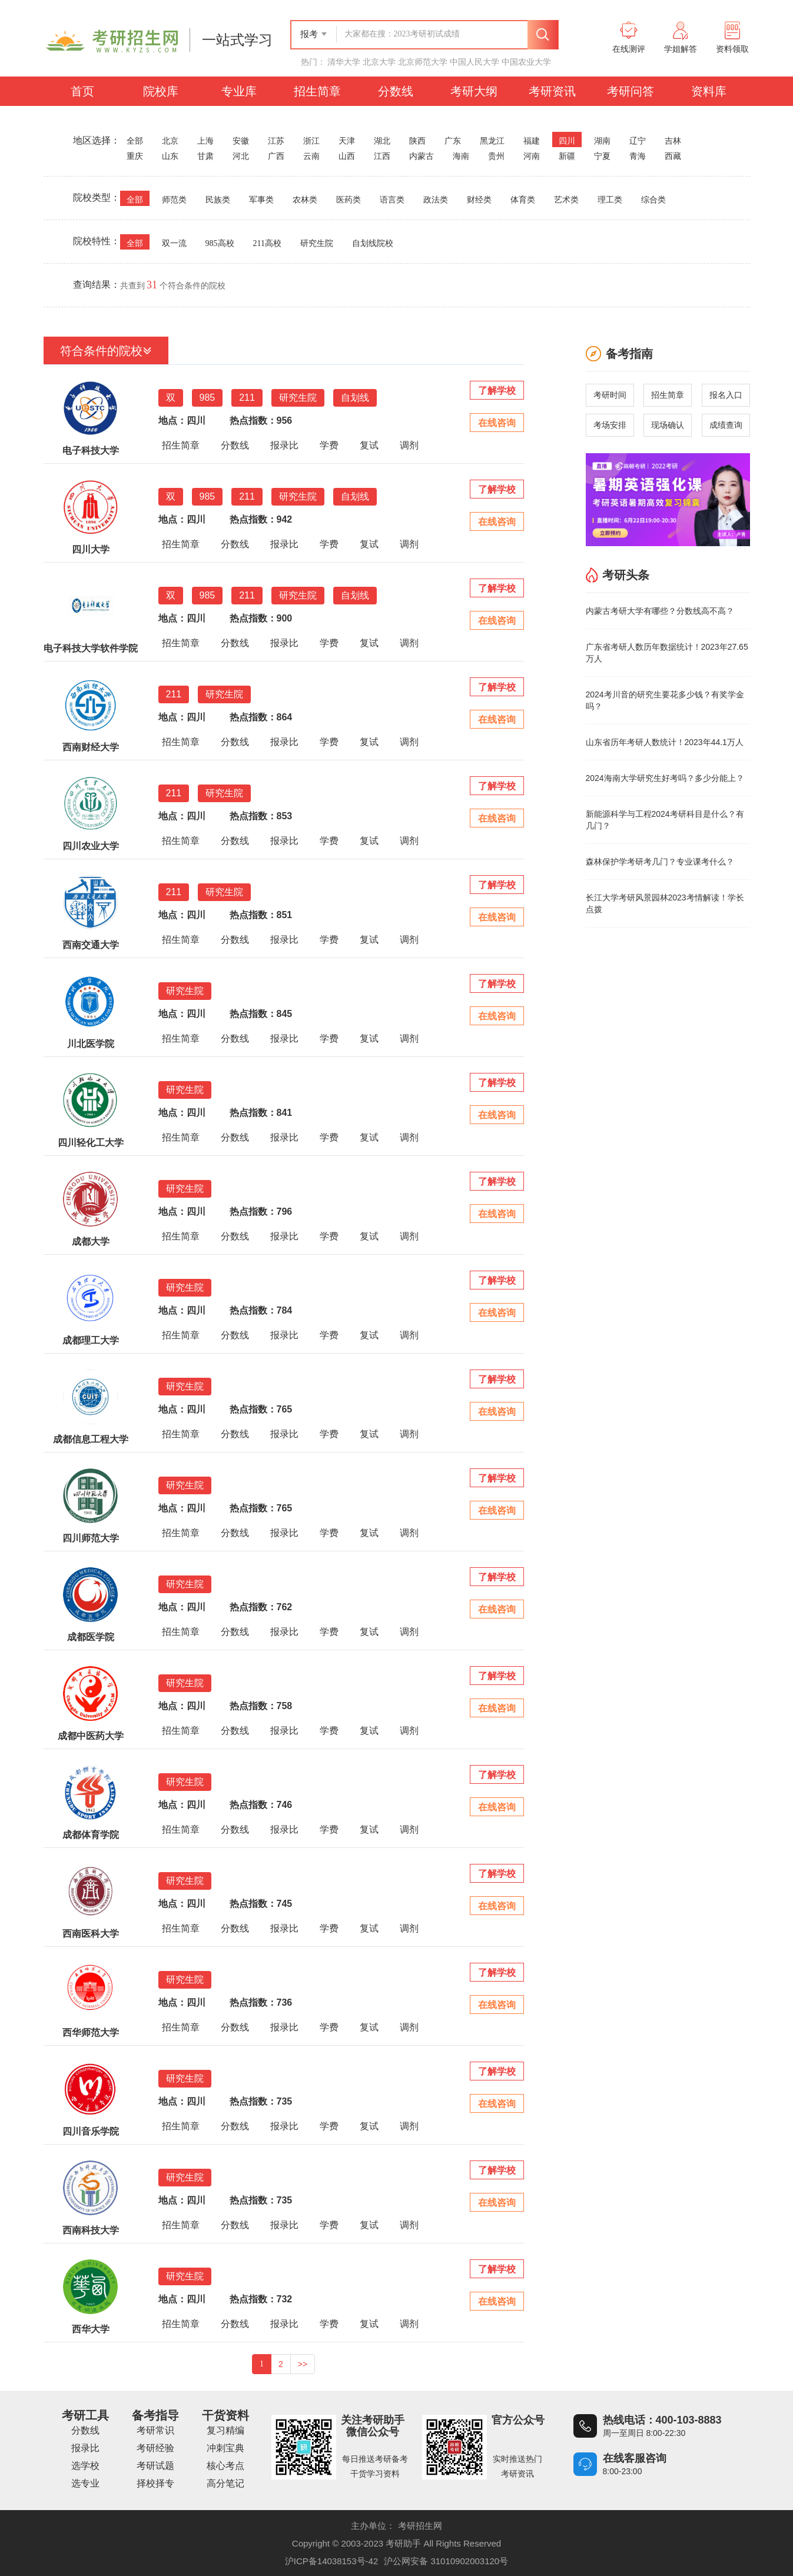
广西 (276, 156)
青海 (637, 156)
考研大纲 (473, 91)
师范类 (174, 199)
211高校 (267, 243)
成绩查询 (725, 425)
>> (302, 2364)
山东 (170, 156)
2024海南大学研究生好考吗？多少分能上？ (665, 778)
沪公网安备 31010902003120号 (446, 2561)
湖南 (602, 141)
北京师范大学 (422, 62)
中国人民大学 (474, 62)
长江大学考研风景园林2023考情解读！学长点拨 (665, 903)
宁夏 (602, 156)
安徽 (241, 141)
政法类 (435, 199)
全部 (135, 141)
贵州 (496, 156)
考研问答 (630, 91)
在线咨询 (497, 423)
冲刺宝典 (225, 2448)
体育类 (522, 199)
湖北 (382, 141)
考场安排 (609, 425)
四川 (567, 141)
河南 (531, 156)
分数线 (395, 91)
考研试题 (155, 2466)
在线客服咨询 (634, 2458)
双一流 (174, 243)
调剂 (409, 445)
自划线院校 (372, 243)
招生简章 (317, 91)
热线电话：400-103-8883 (662, 2420)
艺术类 (566, 199)
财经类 (479, 199)
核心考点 (225, 2466)
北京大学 (379, 62)
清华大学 (343, 62)
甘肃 (205, 156)
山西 (347, 156)
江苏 (276, 141)
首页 (82, 91)
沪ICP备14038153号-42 (331, 2561)
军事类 (261, 199)
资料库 (708, 91)
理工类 (610, 199)
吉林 (673, 141)
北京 (170, 141)
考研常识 (155, 2430)
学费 (329, 445)
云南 (311, 156)
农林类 (305, 199)
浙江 (311, 141)
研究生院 (316, 243)
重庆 (135, 156)
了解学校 (497, 390)
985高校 (219, 243)
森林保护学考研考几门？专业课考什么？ (660, 861)
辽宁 (637, 141)
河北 (241, 156)
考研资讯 (552, 91)
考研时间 (609, 395)
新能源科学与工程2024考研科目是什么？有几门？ (665, 819)
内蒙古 (421, 156)
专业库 (239, 91)
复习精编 (225, 2430)
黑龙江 (492, 141)
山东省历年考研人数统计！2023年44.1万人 (665, 742)
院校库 (160, 91)
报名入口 (725, 395)
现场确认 (667, 425)
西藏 (673, 156)
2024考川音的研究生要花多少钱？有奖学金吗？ (665, 700)
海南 (461, 156)
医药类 (348, 199)
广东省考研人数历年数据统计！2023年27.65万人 (667, 652)
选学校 (85, 2466)
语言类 (392, 199)
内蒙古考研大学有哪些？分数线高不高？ (660, 611)
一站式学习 (237, 40)
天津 (347, 141)
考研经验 (155, 2448)
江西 (382, 156)
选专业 (85, 2483)
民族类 (217, 199)
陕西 (417, 141)
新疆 (567, 156)
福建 (531, 141)
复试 (369, 445)
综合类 (653, 199)
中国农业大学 (526, 62)
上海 (205, 141)
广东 (452, 141)
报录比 (284, 445)
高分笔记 (225, 2483)
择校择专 (155, 2483)
